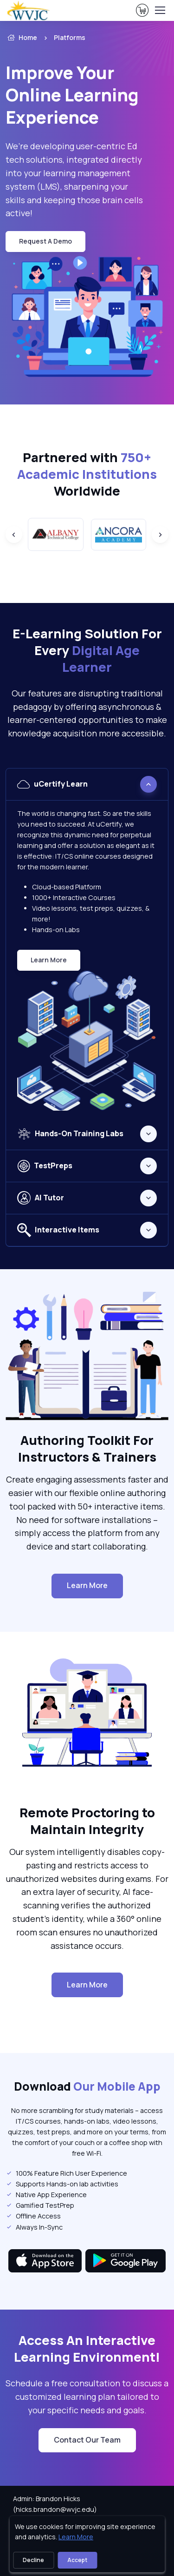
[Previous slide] (14, 534)
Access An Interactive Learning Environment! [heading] (87, 2348)
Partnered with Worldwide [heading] (87, 474)
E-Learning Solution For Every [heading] (87, 650)
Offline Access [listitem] (33, 2216)
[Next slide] (160, 534)
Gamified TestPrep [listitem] (40, 2205)
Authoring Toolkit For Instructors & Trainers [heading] (87, 1448)
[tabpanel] (87, 943)
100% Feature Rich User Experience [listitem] (66, 2173)
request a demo (45, 241)
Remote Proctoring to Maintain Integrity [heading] (87, 1821)
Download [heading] (87, 2086)
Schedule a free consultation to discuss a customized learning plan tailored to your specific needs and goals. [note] (87, 2396)
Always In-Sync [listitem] (34, 2227)
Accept (77, 2560)
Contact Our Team (87, 2440)
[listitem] (82, 37)
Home (21, 37)
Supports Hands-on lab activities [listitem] (62, 2183)
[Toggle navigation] (160, 10)
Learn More (55, 962)
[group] (55, 534)
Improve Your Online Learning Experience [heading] (72, 95)
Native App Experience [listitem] (46, 2194)
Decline (33, 2560)
